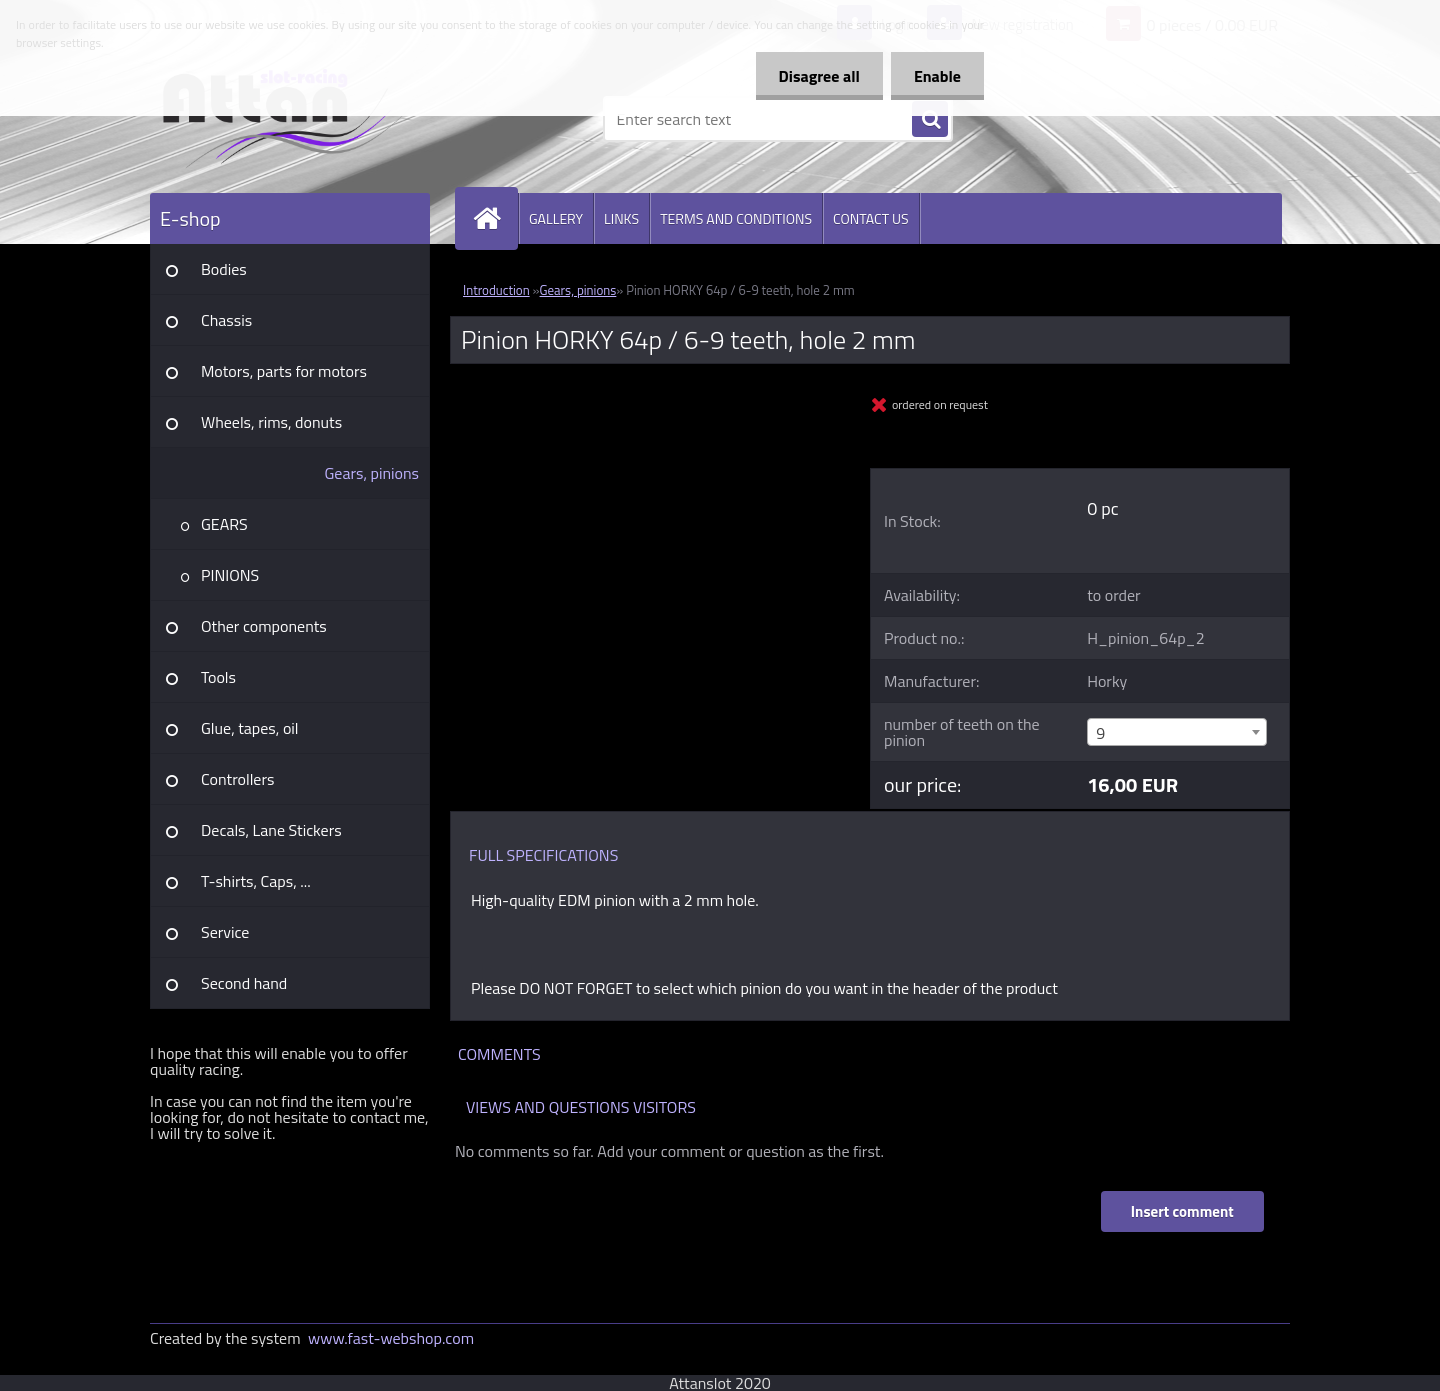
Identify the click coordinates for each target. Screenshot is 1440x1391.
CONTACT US (871, 218)
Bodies (224, 269)
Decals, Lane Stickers (271, 830)
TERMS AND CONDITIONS (736, 218)
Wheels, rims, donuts (271, 422)
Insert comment (1181, 1211)
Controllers (237, 779)
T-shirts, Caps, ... (256, 881)
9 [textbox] (1100, 733)
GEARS (224, 524)
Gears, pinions (371, 473)
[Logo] (287, 119)
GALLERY (556, 218)
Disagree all (813, 76)
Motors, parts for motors (284, 371)
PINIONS (230, 575)
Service (225, 932)
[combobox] (1176, 732)
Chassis (226, 320)
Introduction (496, 290)
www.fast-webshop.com (391, 1338)
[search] (930, 120)
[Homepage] (495, 218)
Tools (218, 677)
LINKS (621, 218)
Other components (264, 626)
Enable (935, 76)
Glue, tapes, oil (250, 728)
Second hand (244, 983)
